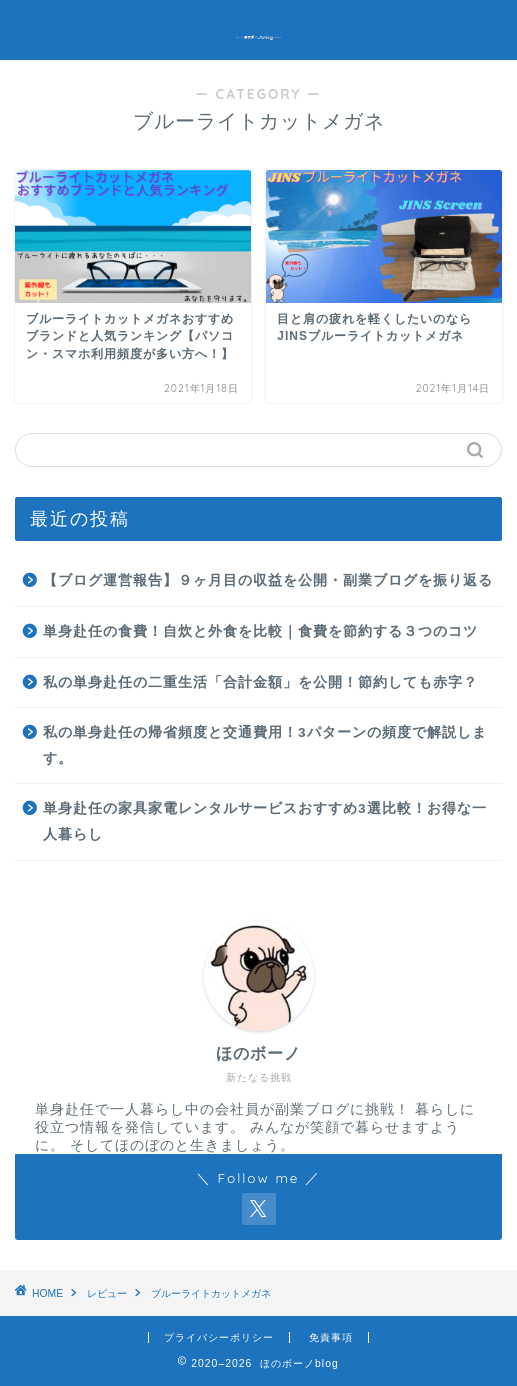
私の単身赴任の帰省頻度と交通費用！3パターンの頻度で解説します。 (265, 745)
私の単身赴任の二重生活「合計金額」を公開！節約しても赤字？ (260, 682)
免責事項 (331, 1337)
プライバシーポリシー (219, 1337)
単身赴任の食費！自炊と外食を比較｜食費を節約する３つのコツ (260, 631)
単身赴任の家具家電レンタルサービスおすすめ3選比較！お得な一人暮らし (265, 821)
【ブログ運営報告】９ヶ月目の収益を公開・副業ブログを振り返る (268, 580)
